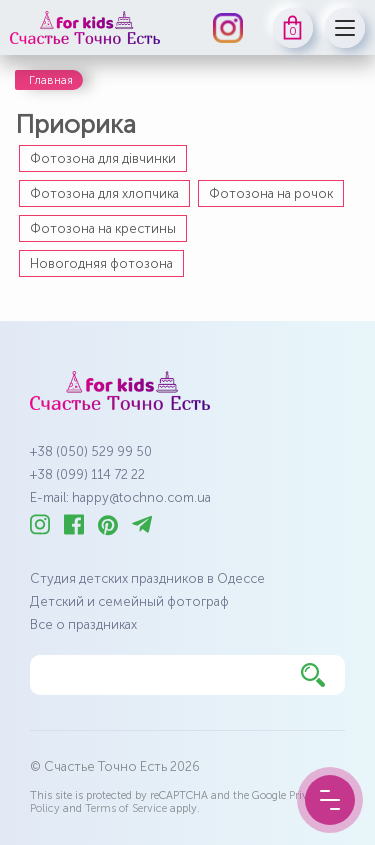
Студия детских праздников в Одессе (147, 578)
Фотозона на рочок (271, 193)
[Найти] (313, 675)
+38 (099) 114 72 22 (87, 474)
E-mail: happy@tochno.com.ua (120, 497)
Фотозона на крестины (103, 228)
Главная (51, 80)
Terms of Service (126, 808)
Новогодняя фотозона (101, 263)
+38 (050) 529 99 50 (91, 451)
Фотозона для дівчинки (103, 158)
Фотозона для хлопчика (104, 193)
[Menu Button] (330, 800)
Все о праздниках (83, 624)
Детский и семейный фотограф (129, 601)
